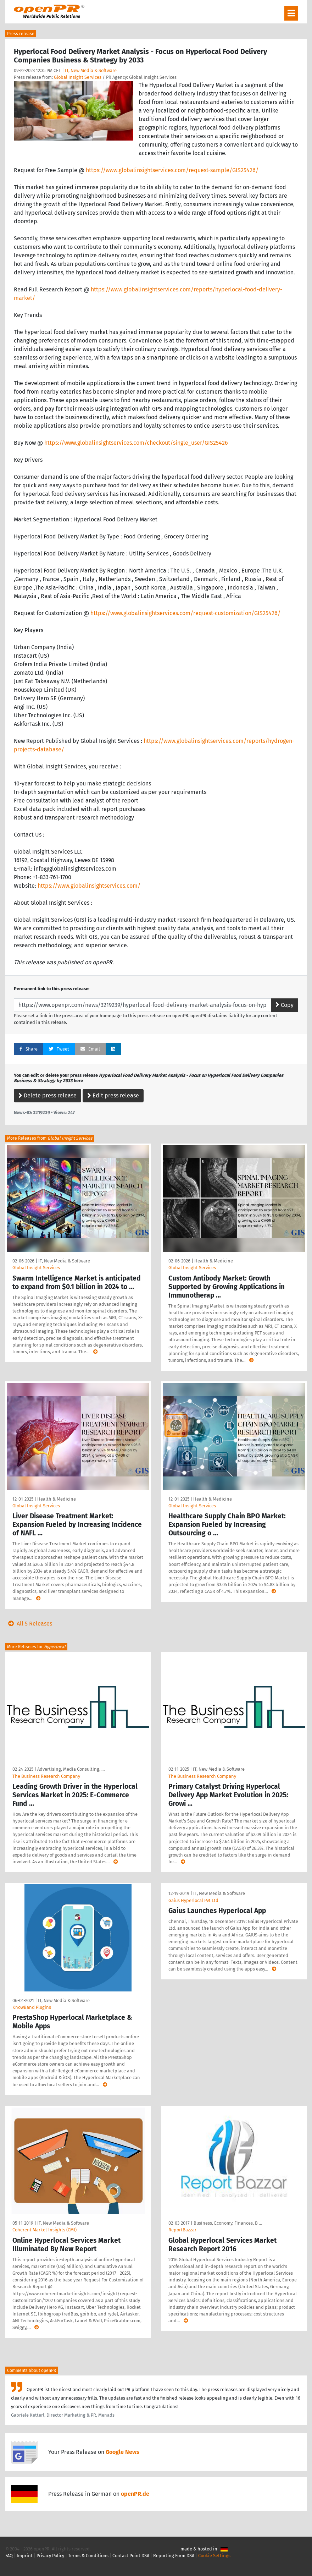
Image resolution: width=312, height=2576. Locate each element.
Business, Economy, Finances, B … (228, 2223)
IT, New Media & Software (91, 70)
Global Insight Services (77, 77)
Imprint (25, 2555)
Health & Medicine (213, 1261)
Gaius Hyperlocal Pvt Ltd (193, 1900)
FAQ (9, 2555)
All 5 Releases (28, 1623)
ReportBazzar (182, 2229)
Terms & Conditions (88, 2555)
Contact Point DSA (130, 2555)
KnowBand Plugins (31, 2007)
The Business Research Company (46, 1776)
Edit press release (113, 1095)
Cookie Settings (214, 2555)
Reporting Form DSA (173, 2555)
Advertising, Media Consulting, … (71, 1769)
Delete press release (47, 1095)
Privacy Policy (50, 2555)
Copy (284, 1005)
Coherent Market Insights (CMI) (44, 2229)
